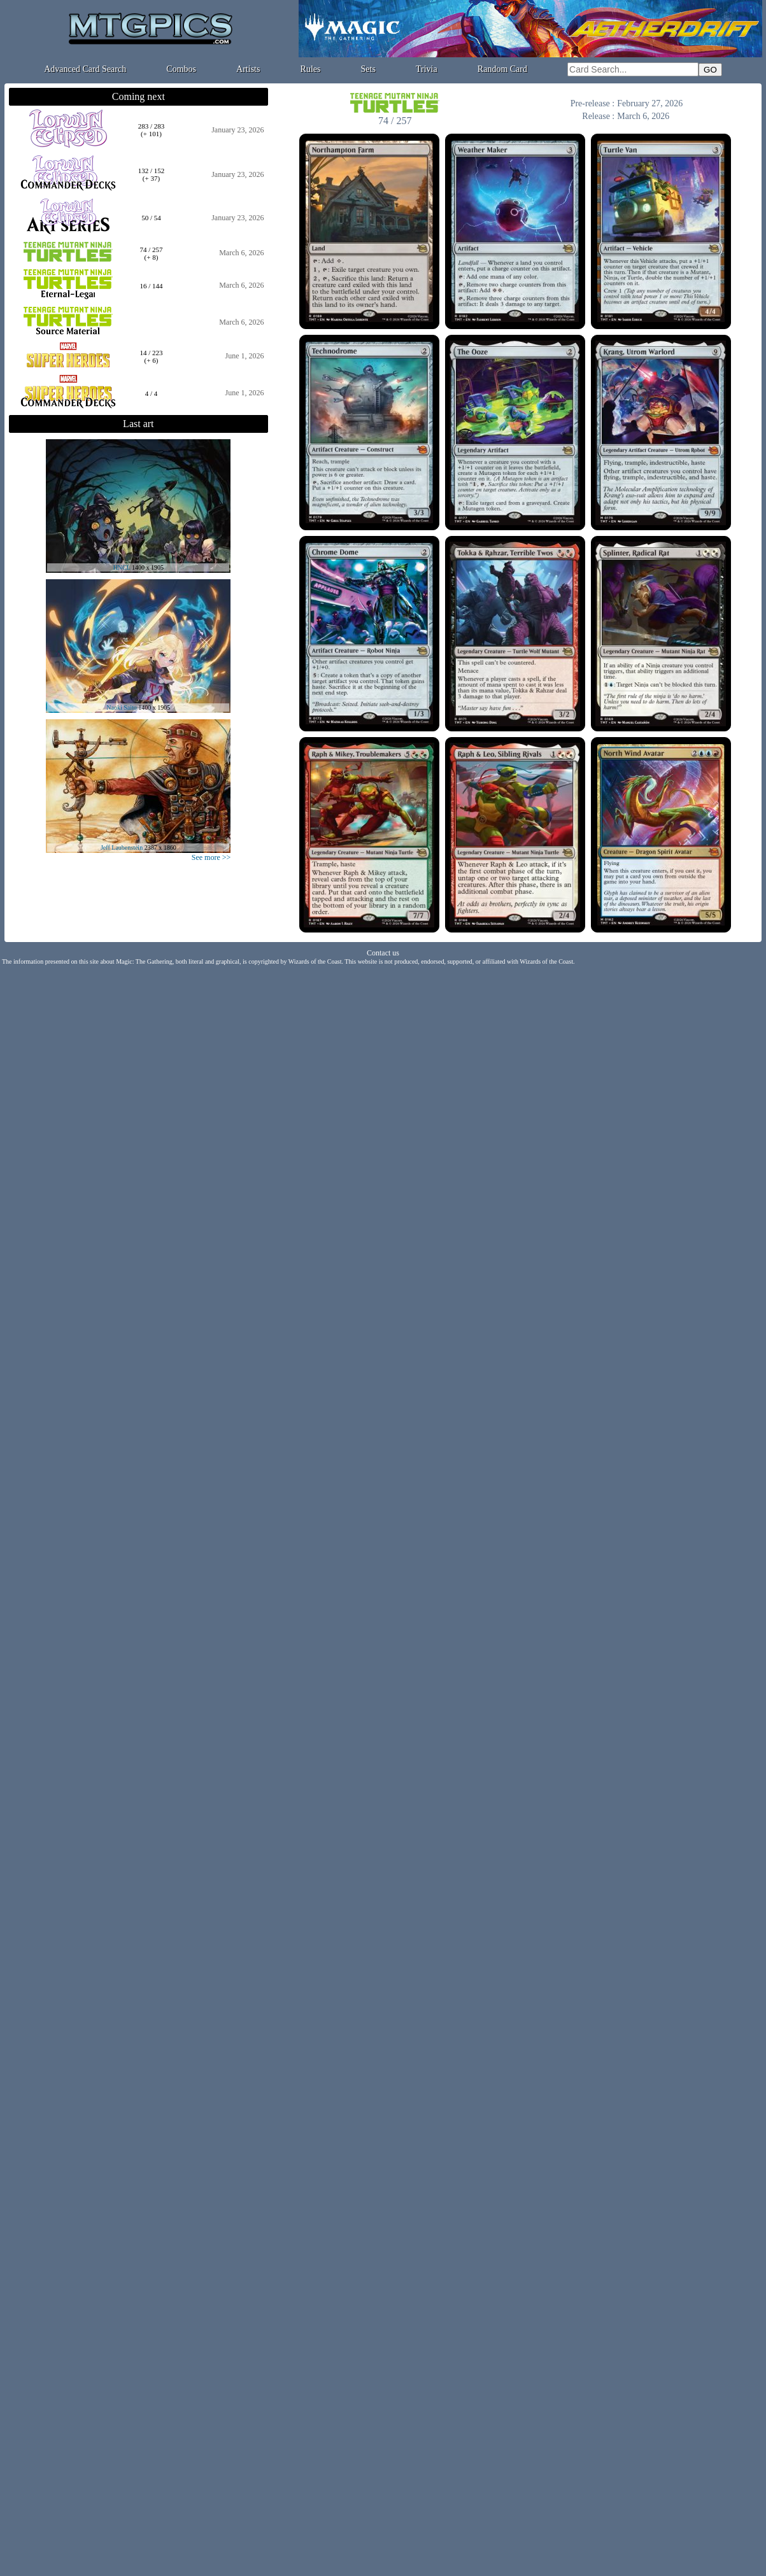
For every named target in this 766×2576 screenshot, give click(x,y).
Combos (181, 69)
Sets (368, 69)
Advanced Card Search (85, 69)
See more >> (211, 857)
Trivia (426, 69)
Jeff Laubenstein (122, 847)
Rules (311, 69)
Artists (248, 69)
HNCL (122, 567)
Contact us (383, 952)
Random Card (502, 69)
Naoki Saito (121, 707)
